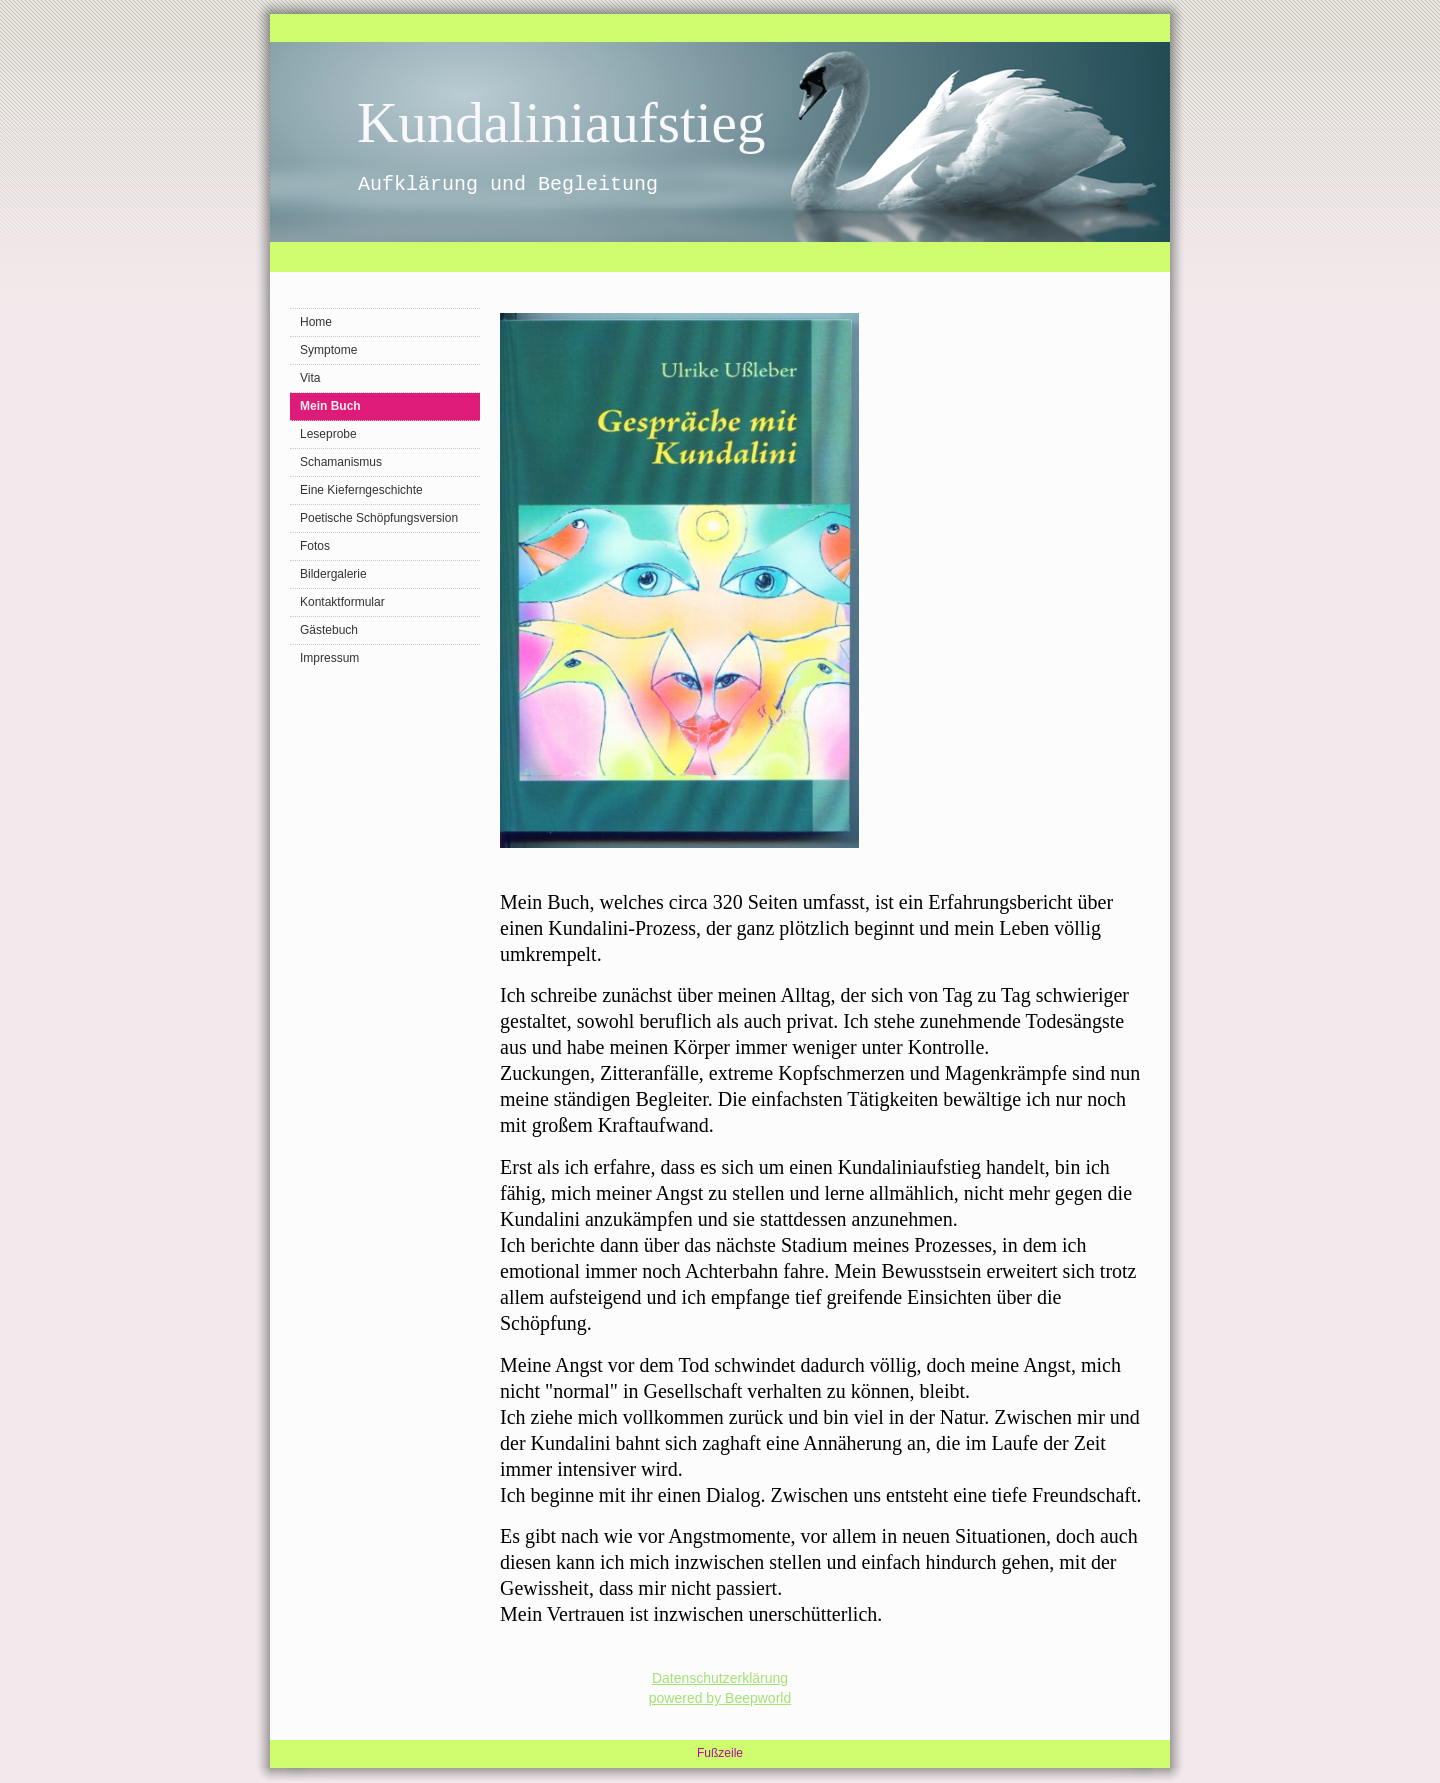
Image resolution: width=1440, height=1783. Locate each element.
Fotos (315, 546)
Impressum (329, 658)
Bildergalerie (333, 574)
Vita (310, 378)
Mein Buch (330, 406)
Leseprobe (328, 434)
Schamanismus (341, 462)
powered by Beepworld (720, 1698)
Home (316, 322)
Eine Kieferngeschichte (361, 490)
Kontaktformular (342, 602)
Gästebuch (329, 630)
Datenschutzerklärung (720, 1678)
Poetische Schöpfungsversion (379, 518)
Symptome (328, 350)
